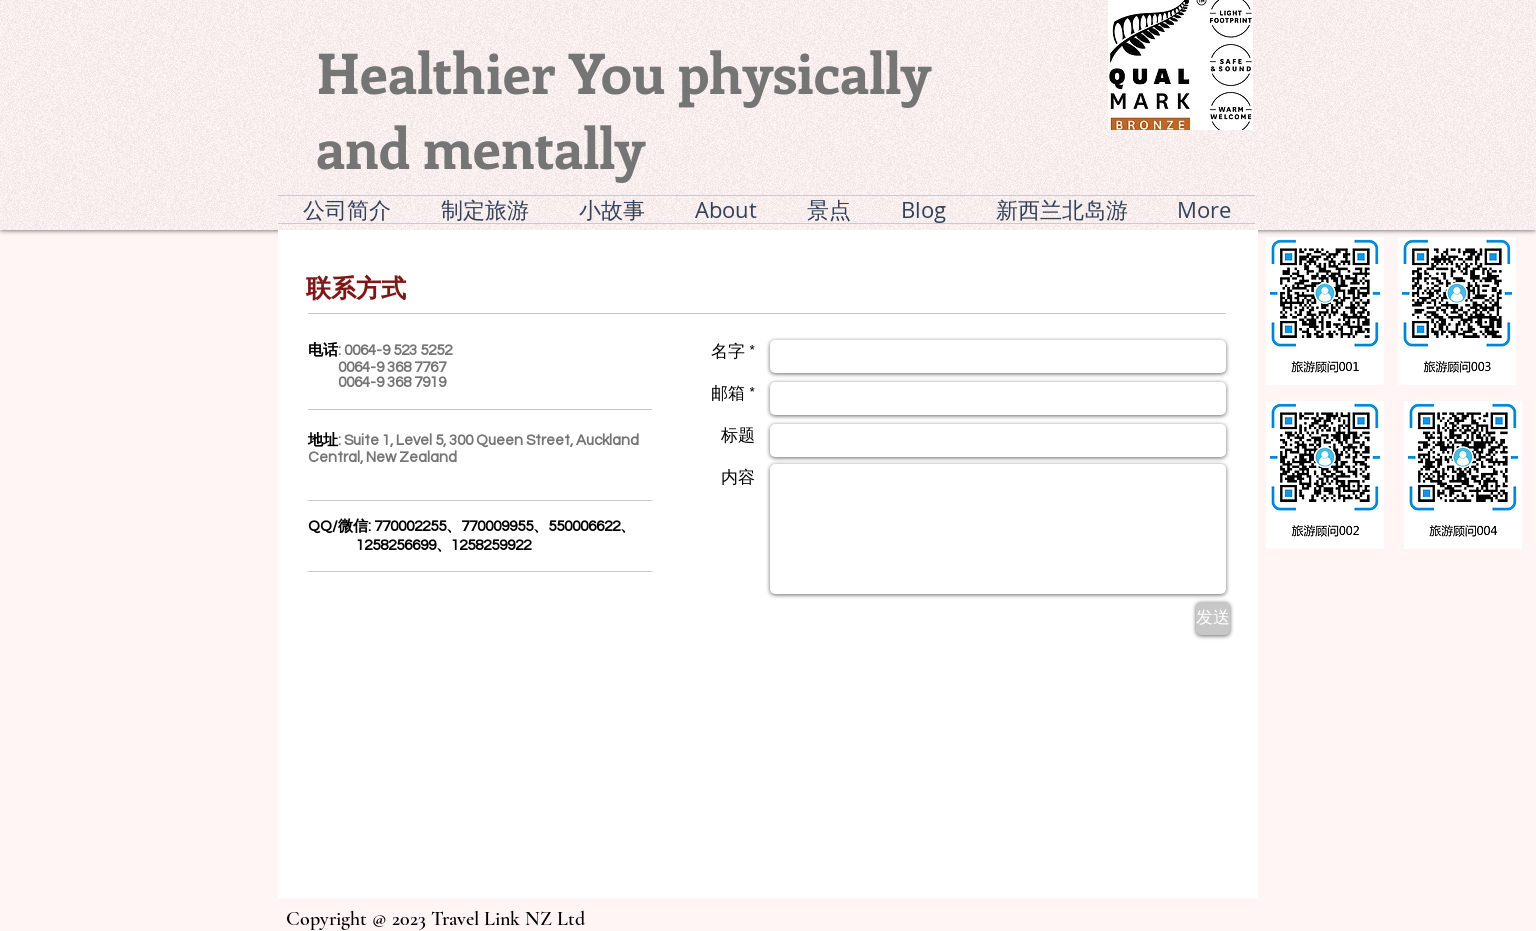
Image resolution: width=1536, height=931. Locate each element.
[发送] (1213, 618)
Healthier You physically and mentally (623, 109)
